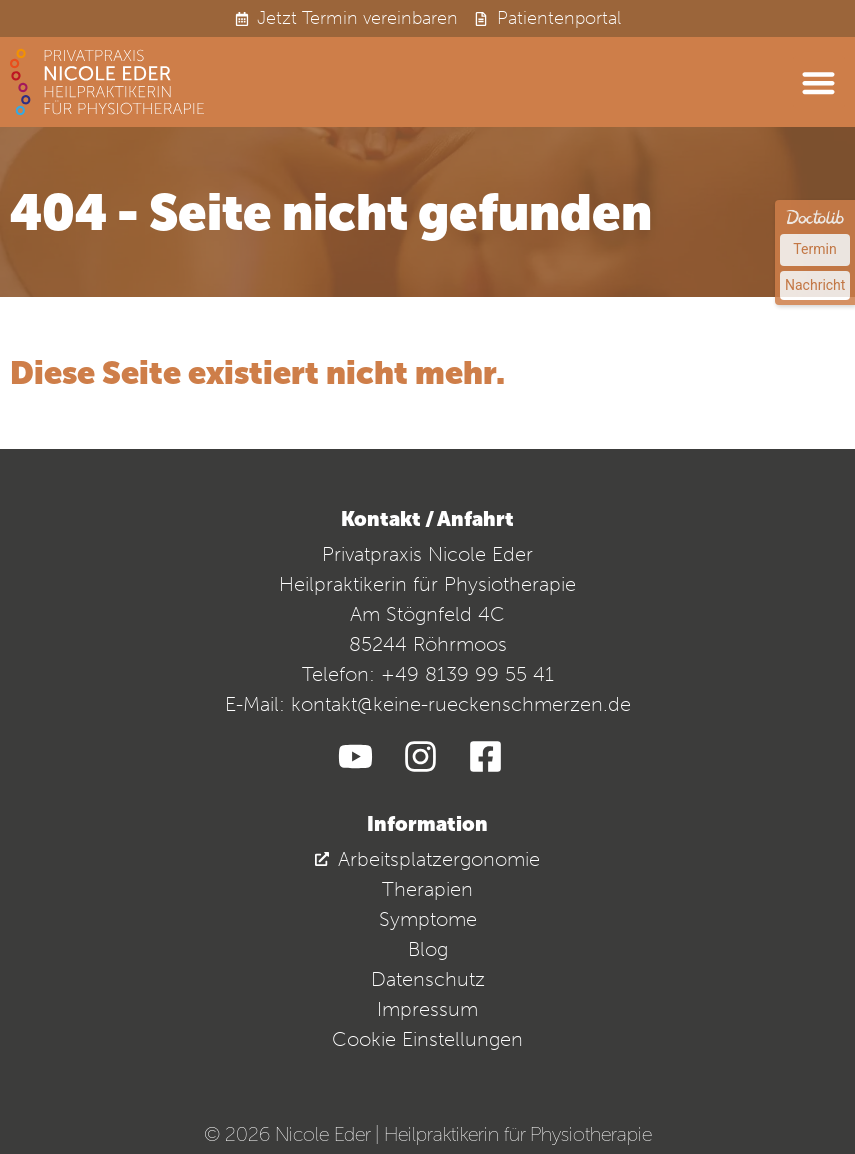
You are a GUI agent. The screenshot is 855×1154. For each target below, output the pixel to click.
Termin (814, 249)
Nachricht (815, 285)
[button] (819, 82)
